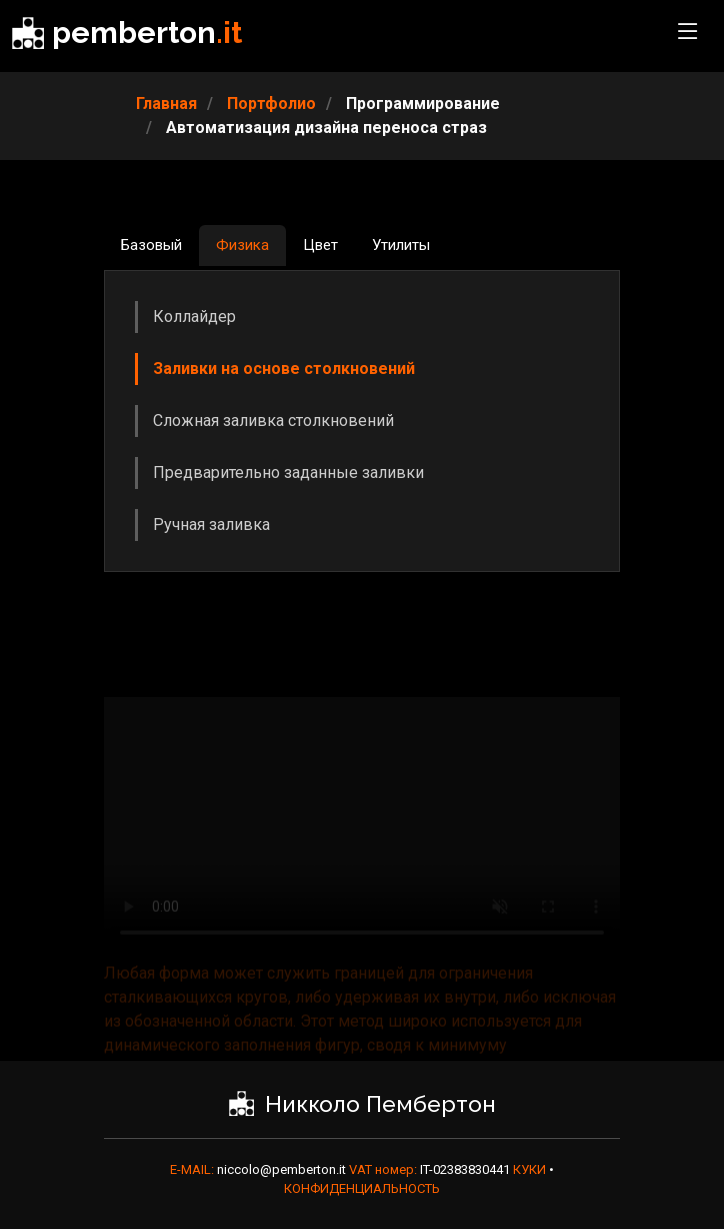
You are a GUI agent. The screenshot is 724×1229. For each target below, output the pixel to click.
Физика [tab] (242, 245)
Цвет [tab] (320, 245)
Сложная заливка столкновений (273, 420)
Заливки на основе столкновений (284, 368)
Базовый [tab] (151, 245)
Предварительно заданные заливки (288, 472)
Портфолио (271, 103)
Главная (166, 103)
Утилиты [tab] (401, 245)
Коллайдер (194, 316)
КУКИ (531, 1169)
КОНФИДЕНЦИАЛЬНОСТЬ (362, 1188)
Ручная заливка (211, 524)
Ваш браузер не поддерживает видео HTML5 (362, 841)
